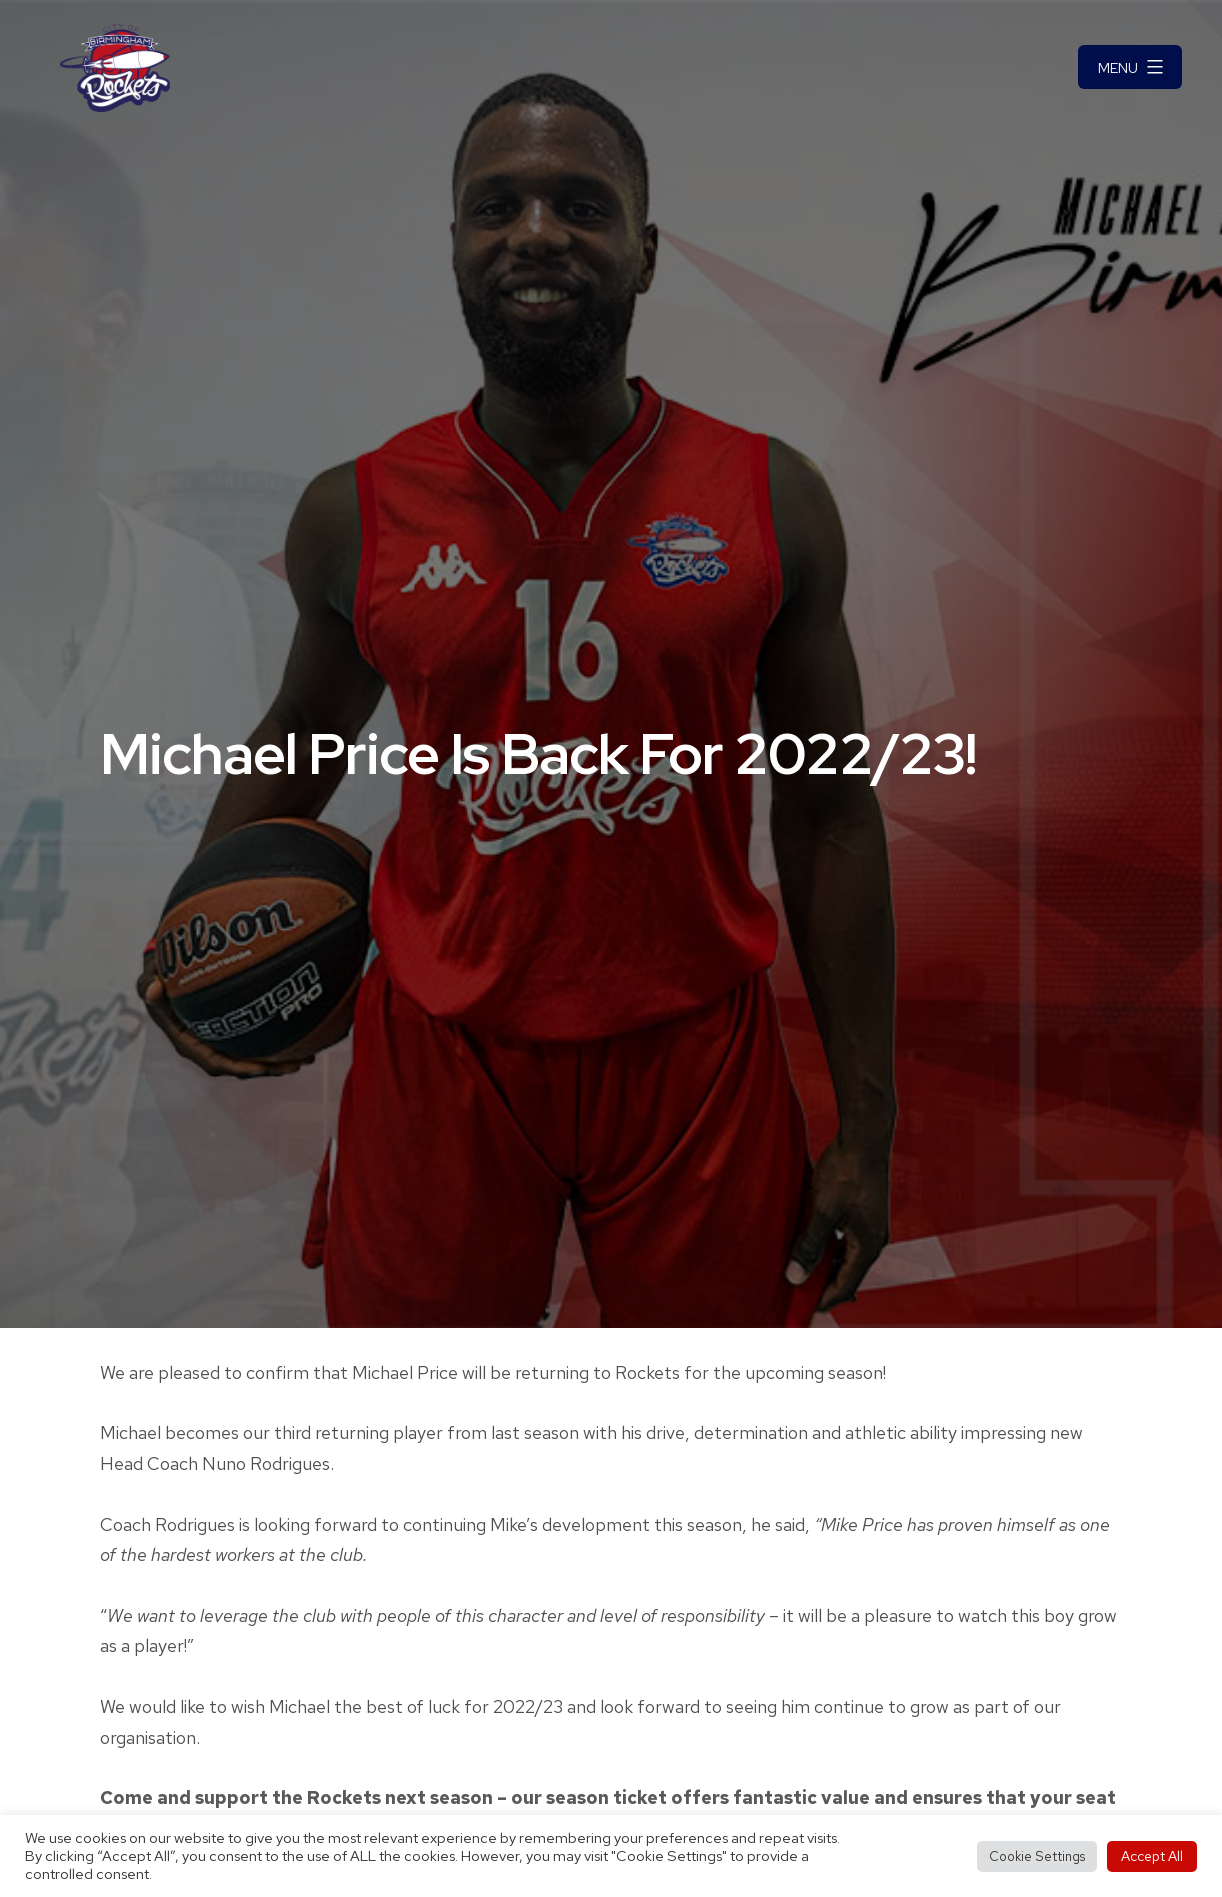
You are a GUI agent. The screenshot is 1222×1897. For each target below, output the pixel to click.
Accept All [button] (1152, 1856)
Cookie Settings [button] (1037, 1856)
